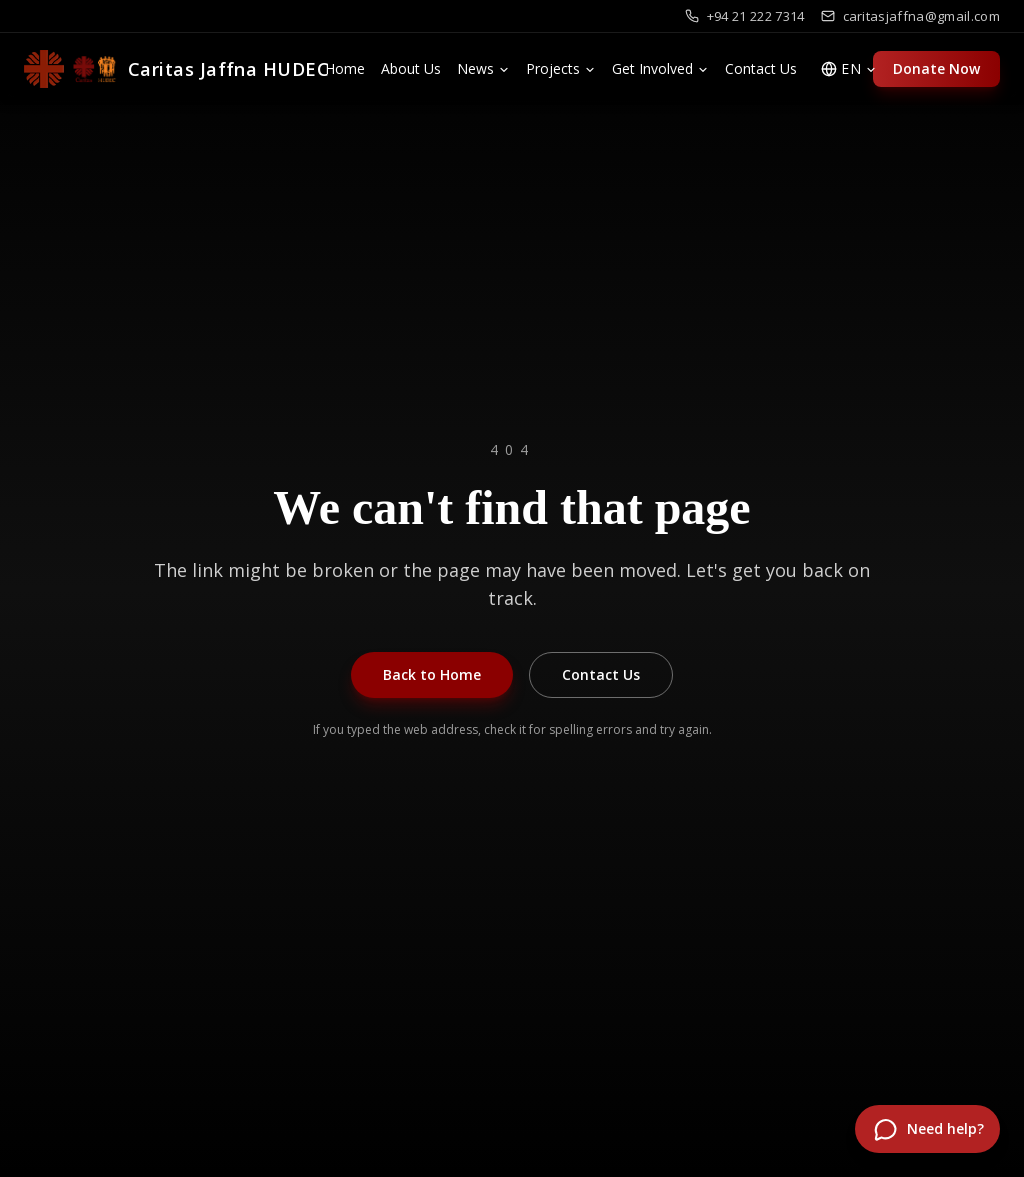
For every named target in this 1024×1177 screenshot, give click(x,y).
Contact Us (761, 68)
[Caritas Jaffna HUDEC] (176, 69)
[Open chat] (927, 1129)
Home (345, 68)
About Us (411, 68)
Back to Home (432, 674)
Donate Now (936, 68)
